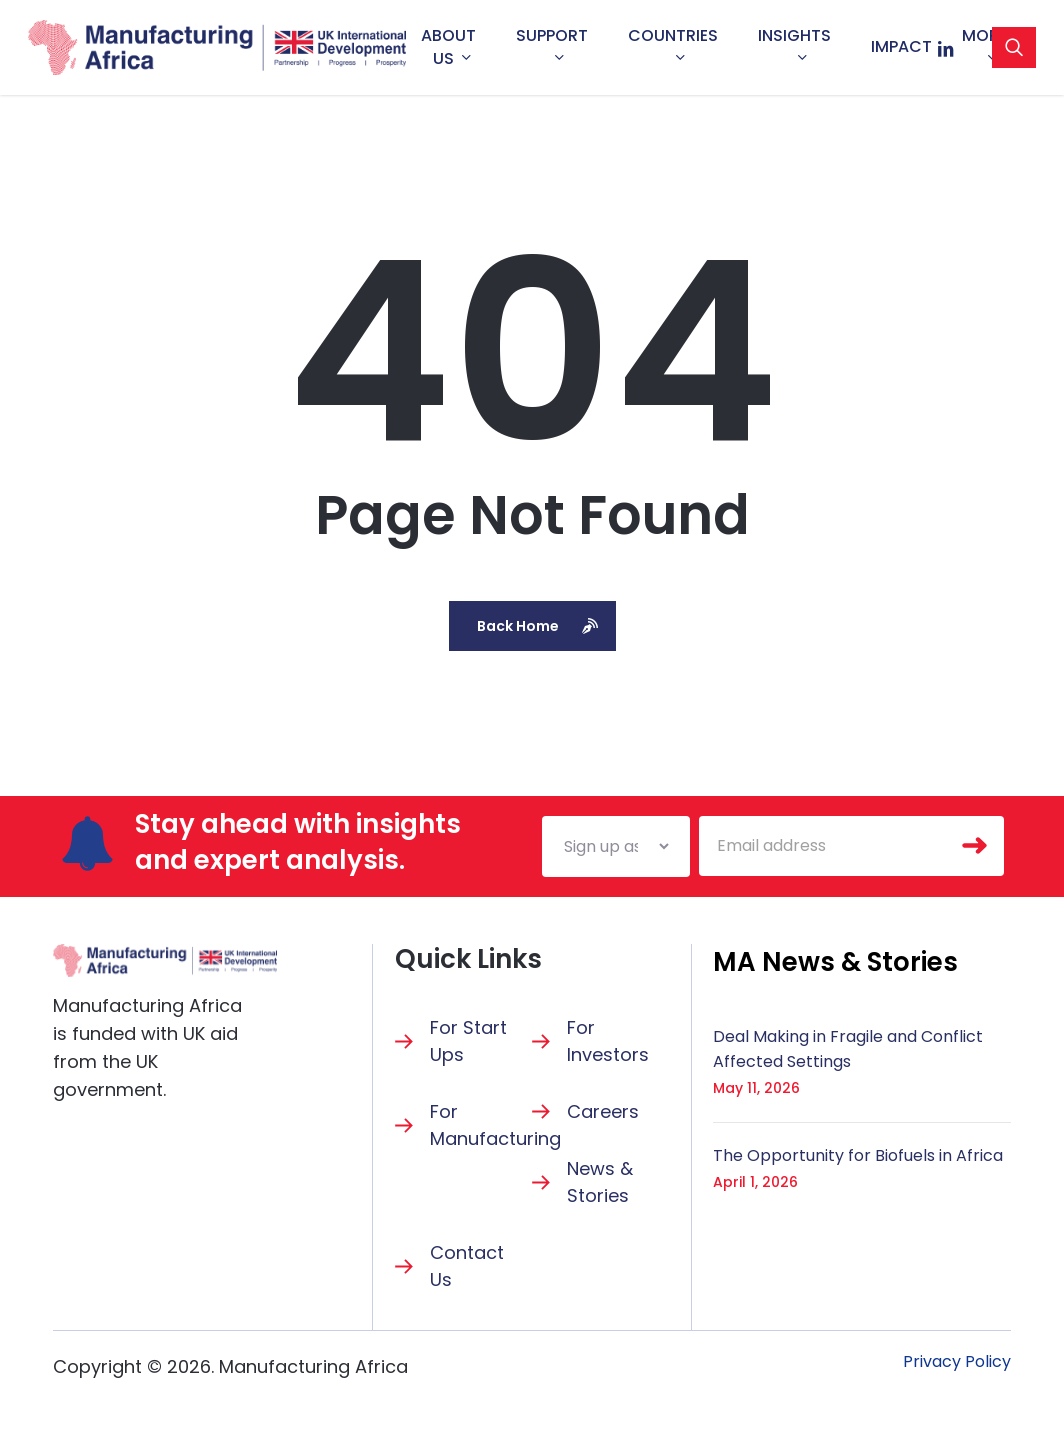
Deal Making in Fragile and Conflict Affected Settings (848, 1049)
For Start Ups (468, 1041)
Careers (603, 1111)
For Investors (608, 1041)
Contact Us (467, 1266)
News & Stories (600, 1182)
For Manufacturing (495, 1125)
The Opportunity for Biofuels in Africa (858, 1155)
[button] (835, 962)
